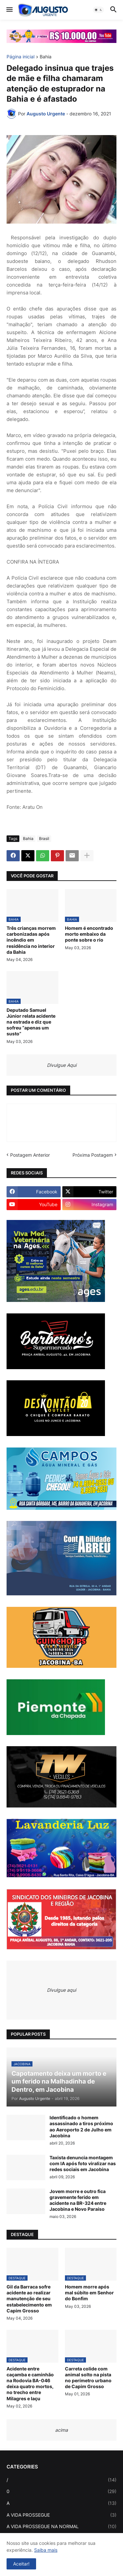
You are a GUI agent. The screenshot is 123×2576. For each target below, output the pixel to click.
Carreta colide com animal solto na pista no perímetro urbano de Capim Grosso (88, 2377)
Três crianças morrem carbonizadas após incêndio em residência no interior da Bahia (31, 940)
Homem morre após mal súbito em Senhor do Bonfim (89, 2292)
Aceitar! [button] (21, 2563)
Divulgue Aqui (61, 1065)
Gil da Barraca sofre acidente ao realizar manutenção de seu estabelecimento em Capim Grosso (29, 2298)
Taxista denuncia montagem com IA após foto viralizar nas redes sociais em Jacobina (83, 2163)
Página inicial (20, 56)
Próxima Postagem (92, 1155)
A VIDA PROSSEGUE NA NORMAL (61, 2526)
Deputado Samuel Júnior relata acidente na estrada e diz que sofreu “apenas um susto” (31, 1022)
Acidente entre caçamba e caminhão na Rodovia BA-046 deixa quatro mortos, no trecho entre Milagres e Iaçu (30, 2383)
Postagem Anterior (30, 1155)
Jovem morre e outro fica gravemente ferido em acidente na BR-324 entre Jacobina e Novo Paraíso (78, 2200)
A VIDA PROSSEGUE (61, 2515)
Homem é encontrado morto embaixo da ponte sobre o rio (89, 934)
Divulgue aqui (61, 1990)
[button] (9, 9)
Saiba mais (45, 2550)
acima (61, 2430)
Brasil (44, 838)
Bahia (45, 56)
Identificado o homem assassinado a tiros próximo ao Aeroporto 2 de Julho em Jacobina (81, 2126)
